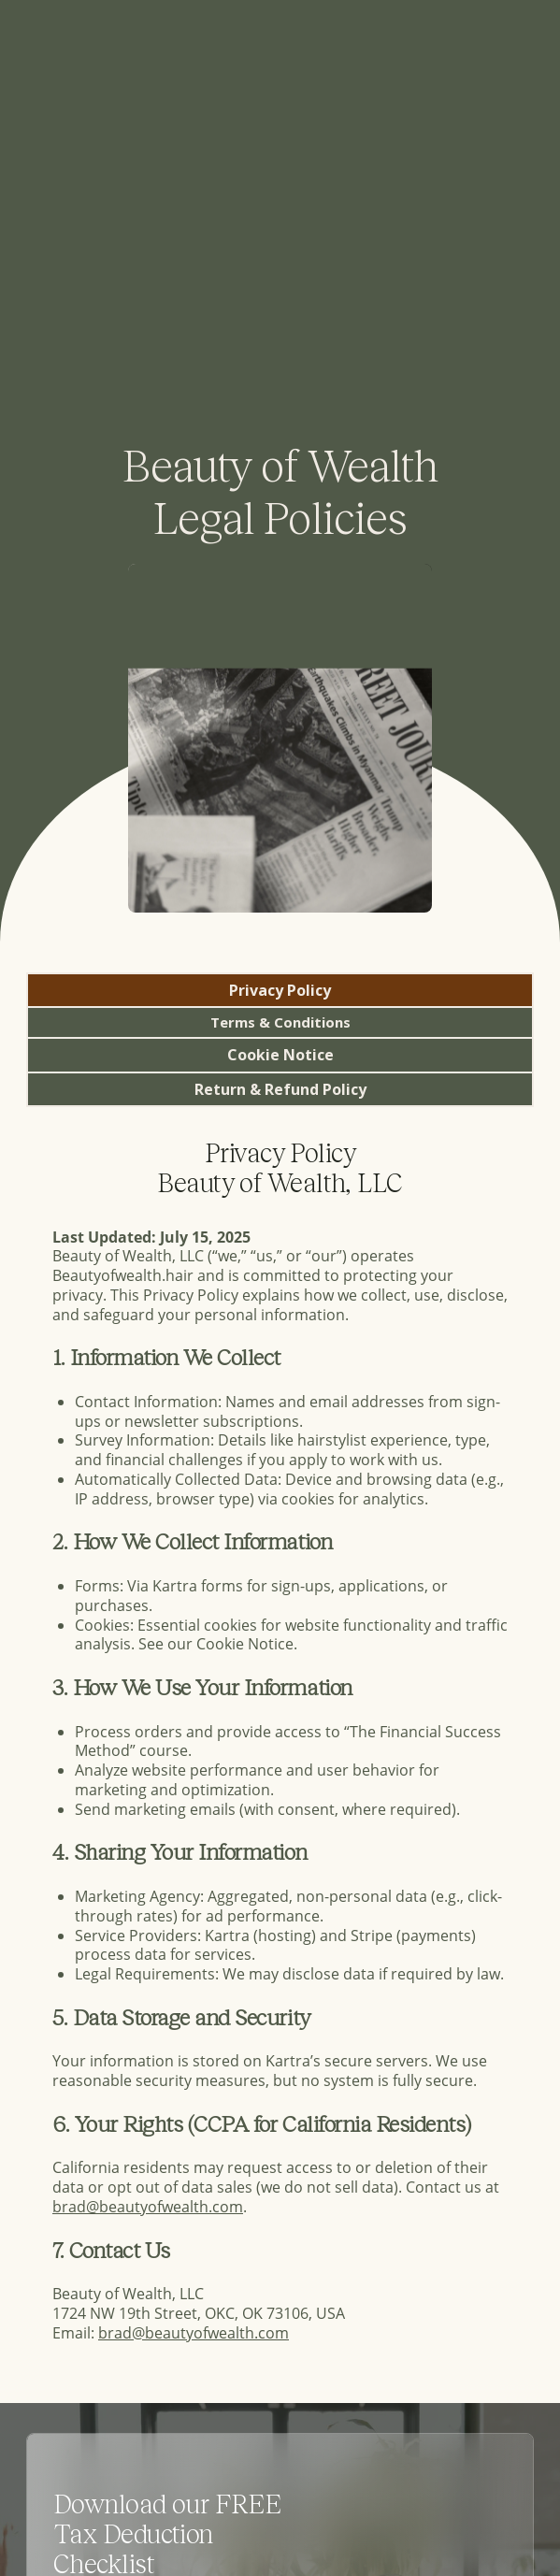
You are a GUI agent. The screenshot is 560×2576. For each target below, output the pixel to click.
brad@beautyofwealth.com (147, 2206)
